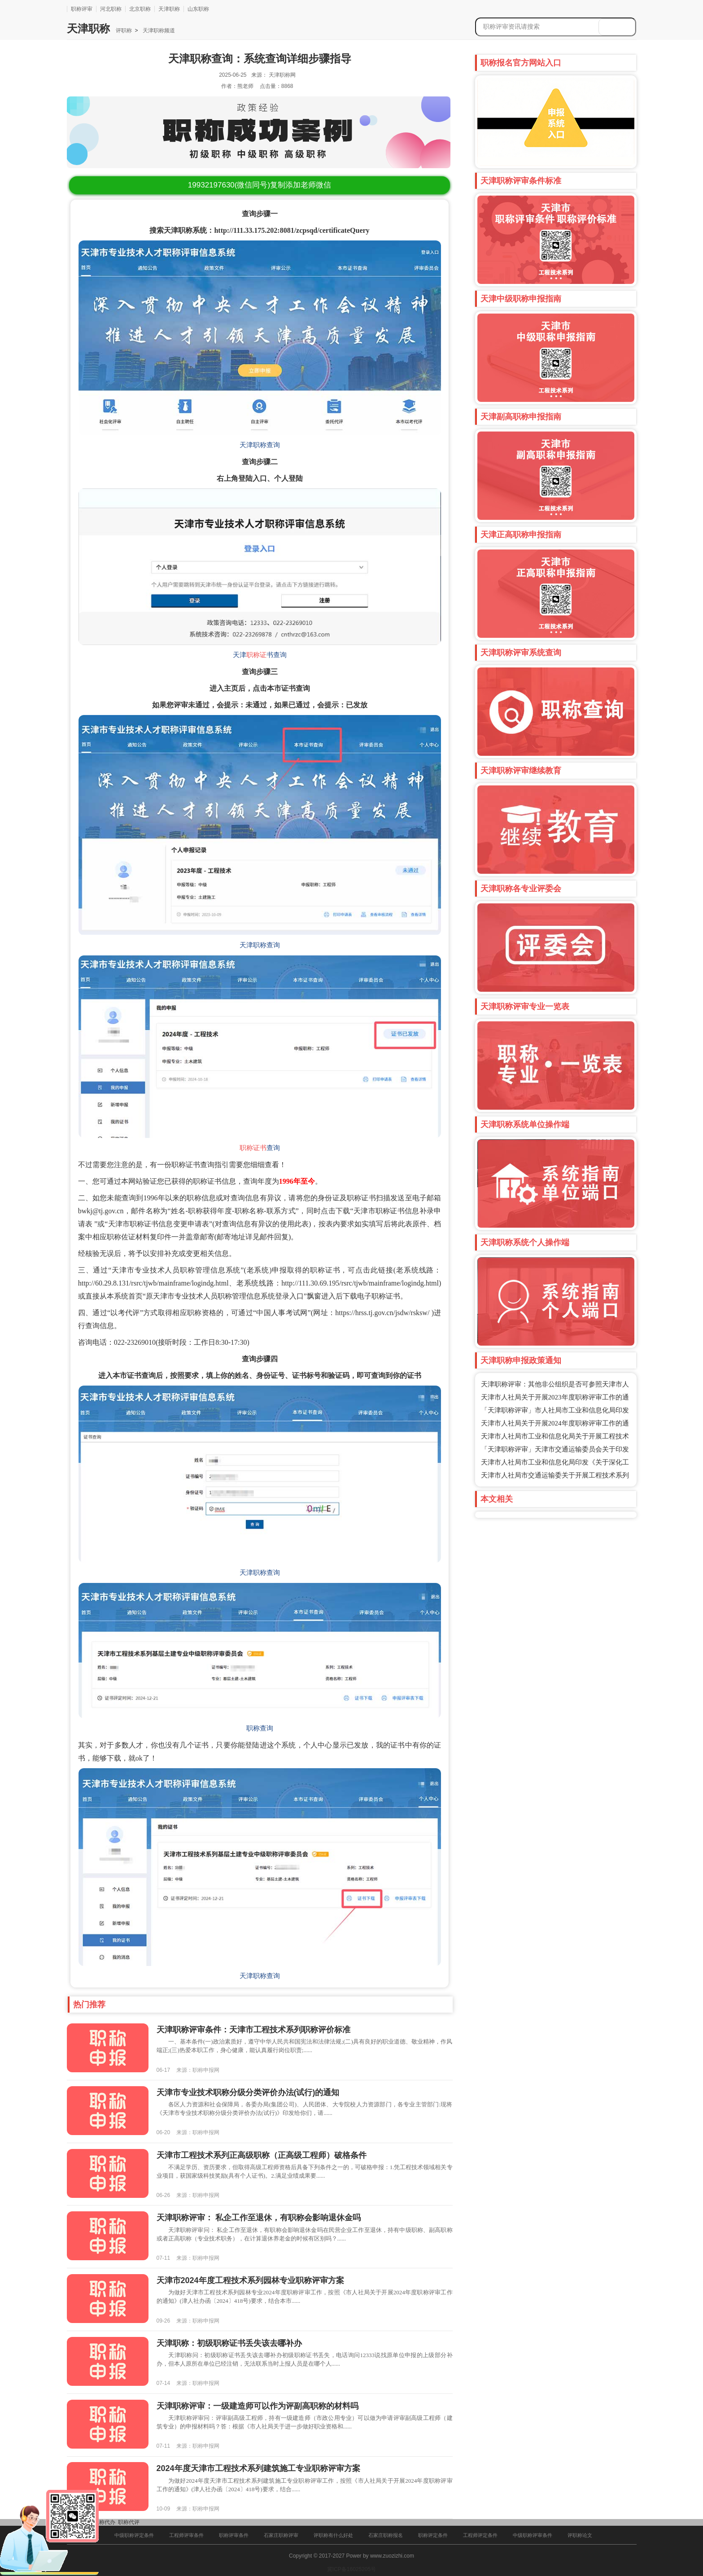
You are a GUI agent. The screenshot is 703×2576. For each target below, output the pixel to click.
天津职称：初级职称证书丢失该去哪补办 (229, 2343)
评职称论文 (580, 2535)
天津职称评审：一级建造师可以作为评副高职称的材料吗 (257, 2406)
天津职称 (169, 9)
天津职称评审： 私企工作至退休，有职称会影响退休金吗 (259, 2217)
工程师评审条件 (186, 2535)
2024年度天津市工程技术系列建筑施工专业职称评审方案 (258, 2468)
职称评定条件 (433, 2535)
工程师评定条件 (480, 2535)
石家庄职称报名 (385, 2535)
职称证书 (253, 1147)
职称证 (256, 654)
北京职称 (140, 9)
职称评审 (81, 9)
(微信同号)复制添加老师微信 (259, 185)
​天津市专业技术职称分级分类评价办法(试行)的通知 (248, 2092)
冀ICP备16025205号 (351, 2569)
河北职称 (111, 9)
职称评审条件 (234, 2535)
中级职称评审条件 (532, 2535)
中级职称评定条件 (134, 2535)
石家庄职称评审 (281, 2535)
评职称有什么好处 (333, 2535)
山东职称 (198, 9)
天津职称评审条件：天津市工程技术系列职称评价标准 (253, 2029)
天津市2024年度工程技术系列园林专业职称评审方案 (250, 2280)
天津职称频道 (158, 30)
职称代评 (129, 2522)
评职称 (124, 30)
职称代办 (104, 2522)
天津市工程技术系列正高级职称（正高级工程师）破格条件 (262, 2155)
